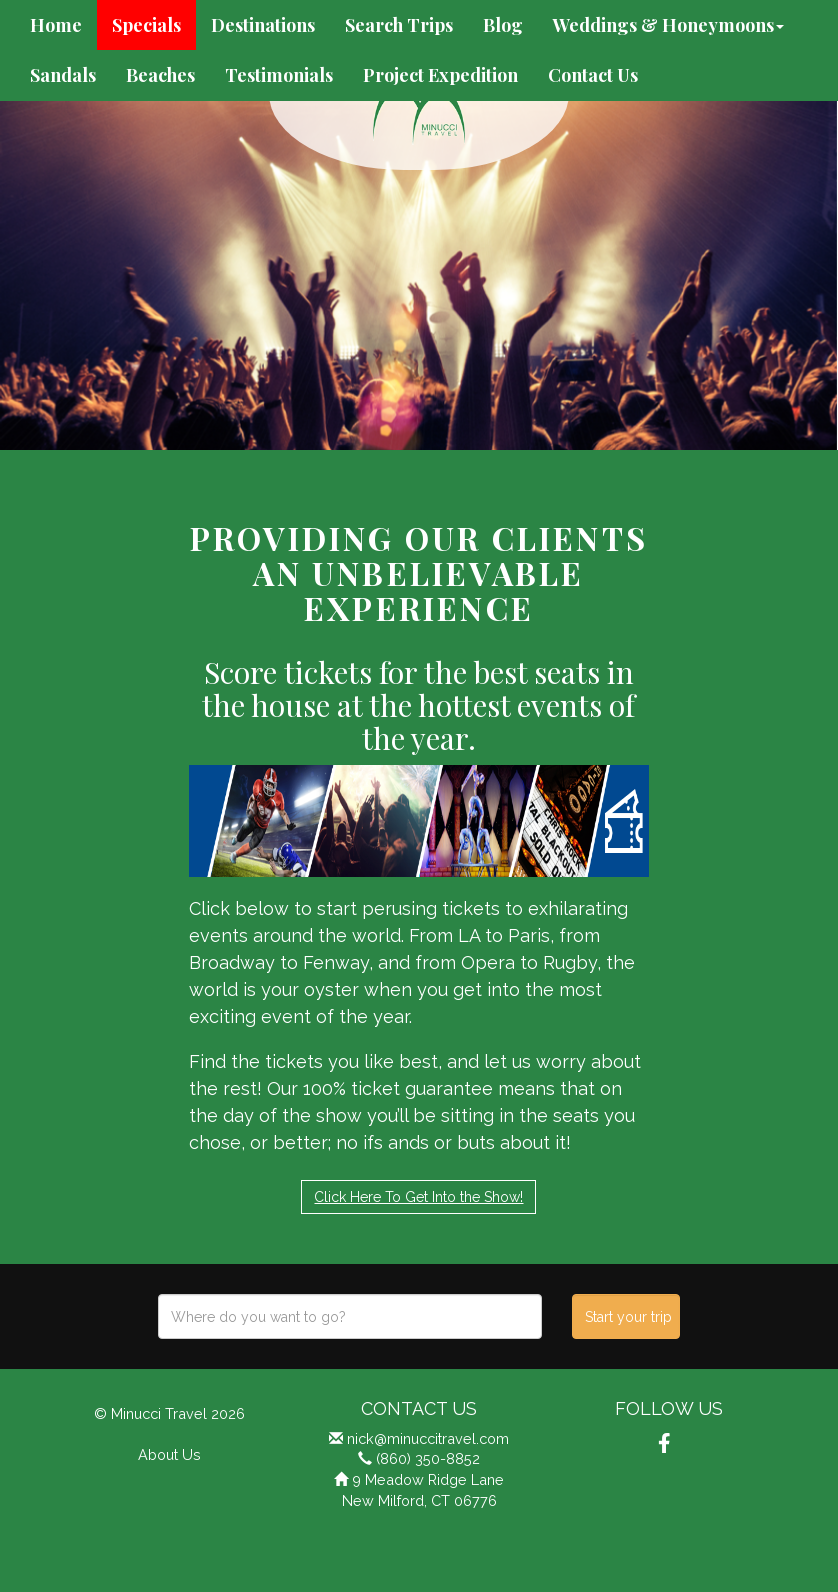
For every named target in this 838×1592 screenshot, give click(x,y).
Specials (146, 25)
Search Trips (399, 25)
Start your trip (628, 1317)
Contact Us (593, 75)
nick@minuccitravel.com (428, 1438)
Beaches (160, 75)
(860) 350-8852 (428, 1458)
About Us (169, 1454)
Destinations (263, 25)
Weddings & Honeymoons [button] (668, 25)
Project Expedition (440, 75)
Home (56, 25)
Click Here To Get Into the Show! (418, 1197)
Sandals (63, 75)
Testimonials (279, 75)
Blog (503, 25)
